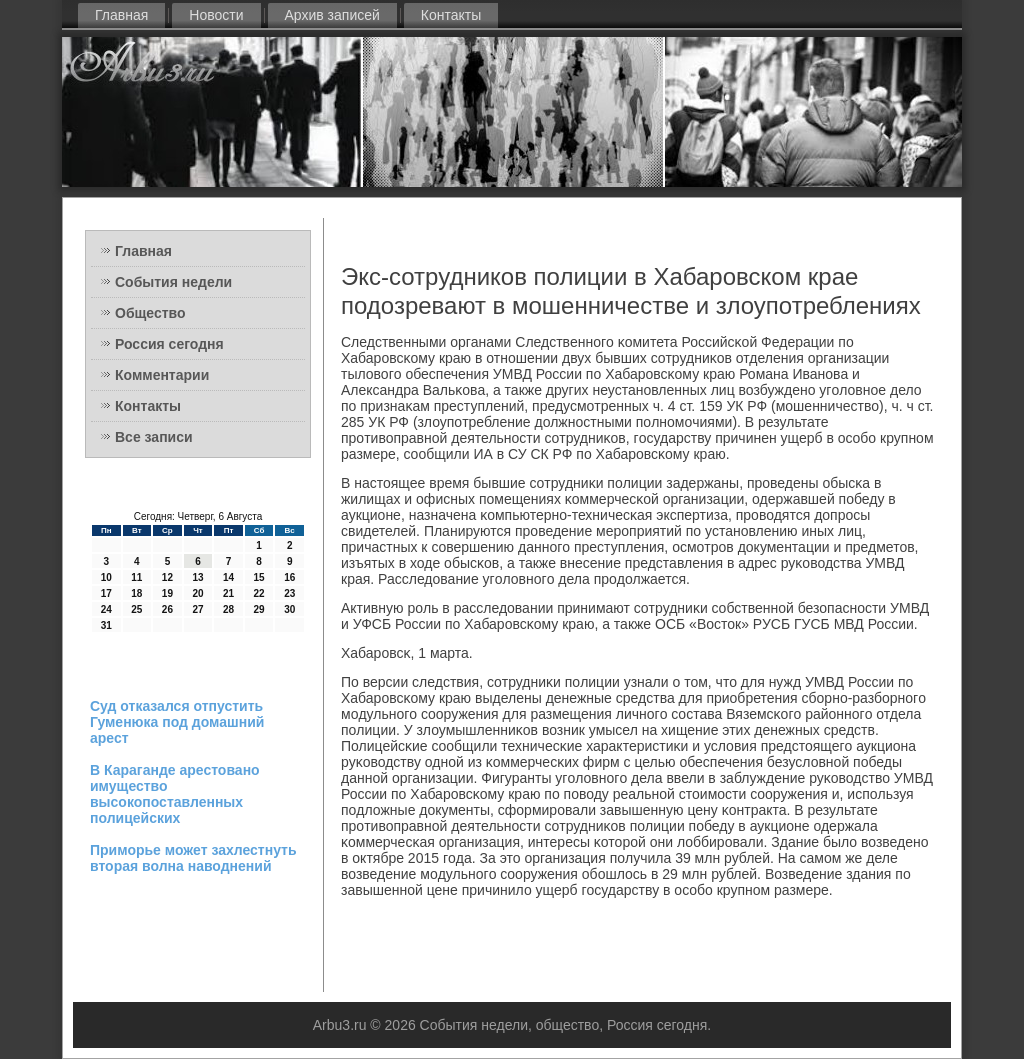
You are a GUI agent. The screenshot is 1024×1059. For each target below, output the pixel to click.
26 (167, 609)
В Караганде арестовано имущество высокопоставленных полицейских (175, 794)
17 (106, 593)
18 (136, 593)
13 (197, 577)
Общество (150, 313)
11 (136, 577)
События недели (173, 282)
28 (228, 609)
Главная (121, 15)
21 (228, 593)
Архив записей (332, 15)
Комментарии (162, 375)
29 (259, 609)
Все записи (154, 437)
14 (228, 577)
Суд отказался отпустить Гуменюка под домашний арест (177, 722)
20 (197, 593)
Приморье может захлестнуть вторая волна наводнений (193, 858)
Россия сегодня (169, 344)
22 (259, 593)
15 (259, 577)
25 (136, 609)
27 (197, 609)
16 (289, 577)
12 (167, 577)
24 (106, 609)
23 (289, 593)
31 (106, 625)
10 (106, 577)
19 (167, 593)
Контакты (451, 15)
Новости (216, 15)
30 (289, 609)
